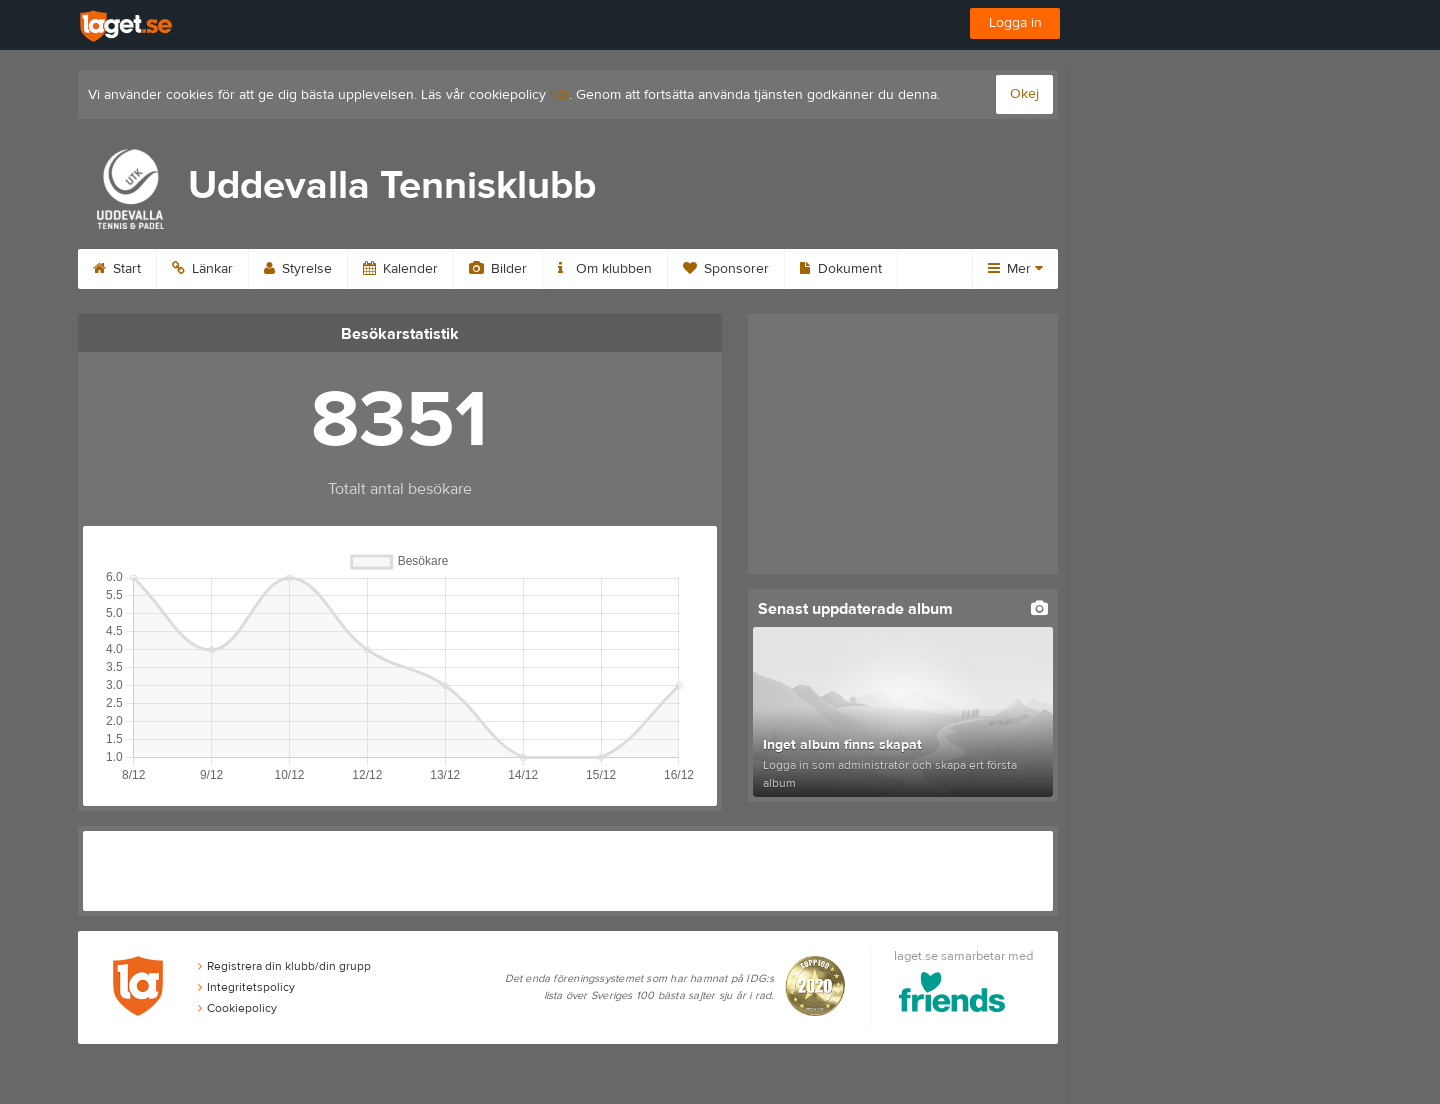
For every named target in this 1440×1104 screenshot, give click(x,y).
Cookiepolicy (237, 1008)
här (559, 95)
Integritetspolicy (246, 987)
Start (117, 269)
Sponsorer (726, 269)
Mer (1015, 269)
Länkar (202, 269)
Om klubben (605, 269)
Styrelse (298, 269)
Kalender (400, 269)
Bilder (498, 269)
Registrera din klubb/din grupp (284, 966)
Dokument (841, 269)
